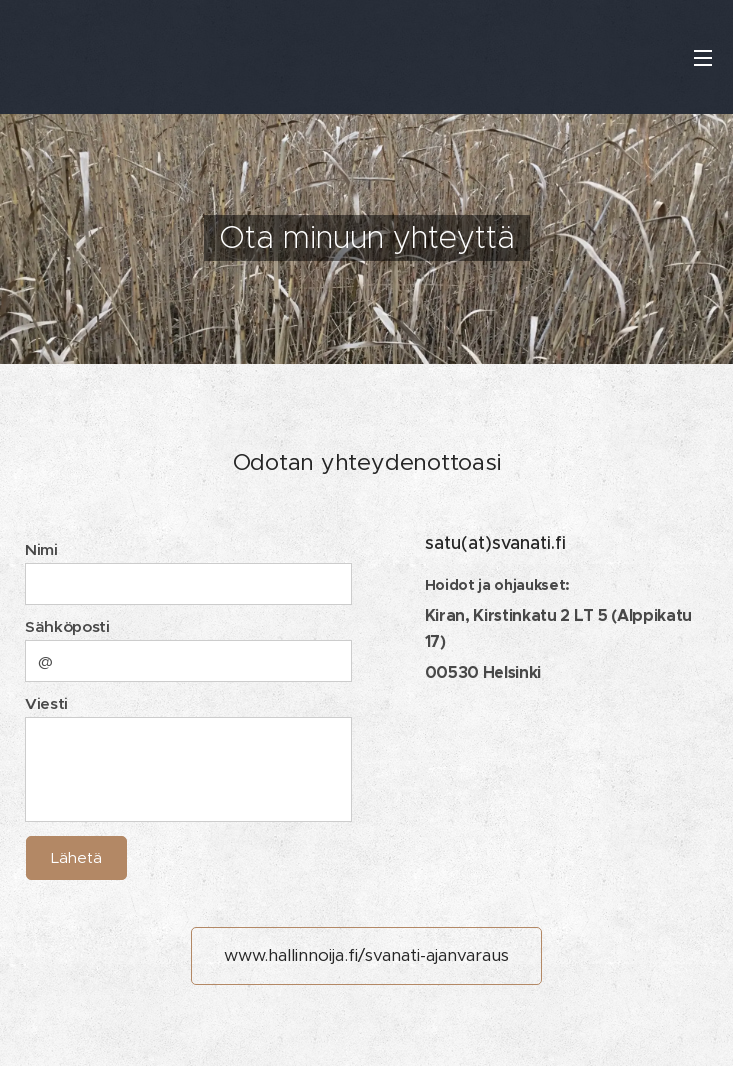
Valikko (703, 58)
